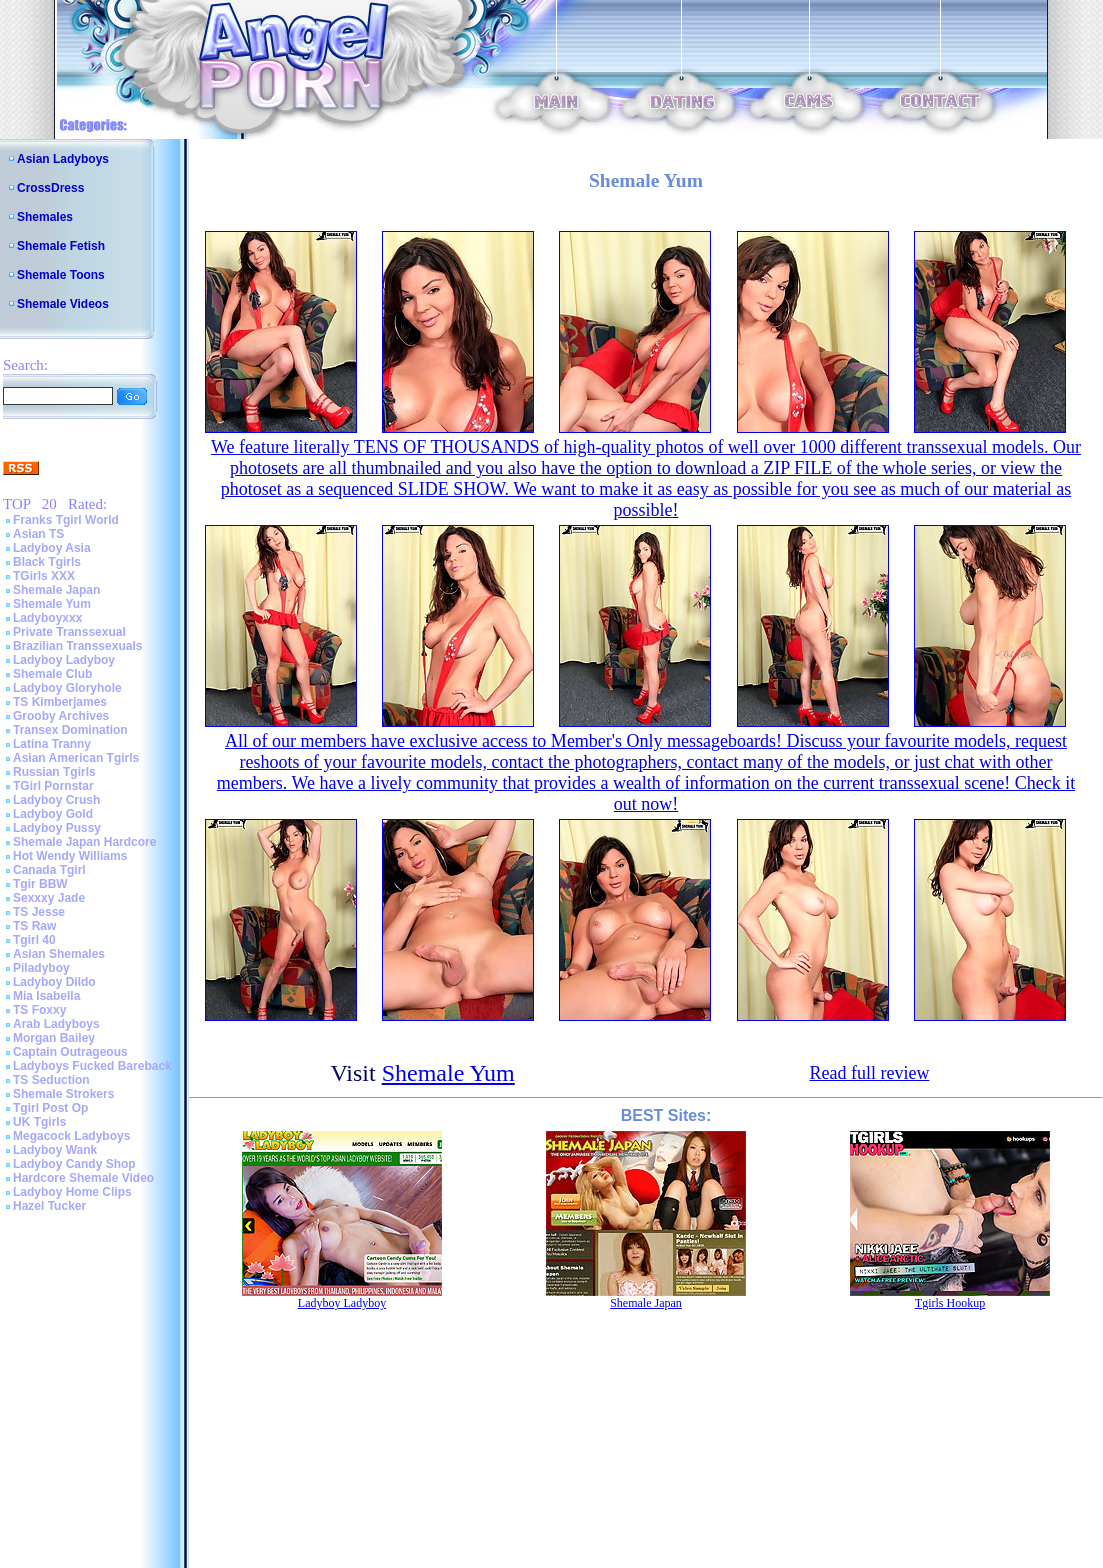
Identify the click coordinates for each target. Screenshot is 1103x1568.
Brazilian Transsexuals (77, 646)
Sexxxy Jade (49, 898)
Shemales (45, 217)
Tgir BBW (40, 884)
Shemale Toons (61, 275)
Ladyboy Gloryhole (67, 688)
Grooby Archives (61, 716)
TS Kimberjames (60, 702)
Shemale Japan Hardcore (84, 842)
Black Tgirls (47, 562)
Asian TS (38, 534)
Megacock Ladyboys (71, 1136)
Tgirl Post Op (50, 1108)
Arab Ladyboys (56, 1024)
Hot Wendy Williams (70, 856)
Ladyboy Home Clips (72, 1192)
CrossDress (50, 188)
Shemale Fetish (61, 246)
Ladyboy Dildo (54, 982)
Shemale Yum (52, 604)
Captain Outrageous (70, 1052)
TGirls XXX (44, 576)
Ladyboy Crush (56, 800)
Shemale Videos (63, 304)
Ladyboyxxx (47, 618)
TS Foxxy (39, 1010)
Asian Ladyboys (63, 159)
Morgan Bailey (54, 1038)
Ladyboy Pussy (57, 828)
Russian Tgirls (54, 772)
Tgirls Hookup (950, 1303)
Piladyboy (41, 968)
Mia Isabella (46, 996)
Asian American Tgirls (76, 758)
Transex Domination (70, 730)
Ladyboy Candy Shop (74, 1164)
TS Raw (34, 926)
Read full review (869, 1073)
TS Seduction (51, 1080)
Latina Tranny (52, 744)
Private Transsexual (69, 632)
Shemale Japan (56, 590)
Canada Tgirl (49, 870)
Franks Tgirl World (66, 520)
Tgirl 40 (34, 940)
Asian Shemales (59, 954)
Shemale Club (52, 674)
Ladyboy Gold (53, 814)
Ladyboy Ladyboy (64, 660)
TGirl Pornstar (53, 786)
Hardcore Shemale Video (83, 1178)
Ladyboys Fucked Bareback (92, 1066)
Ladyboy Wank (55, 1150)
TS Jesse (39, 912)
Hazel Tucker (49, 1206)
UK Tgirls (39, 1122)
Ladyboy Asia (52, 548)
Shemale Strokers (63, 1094)
